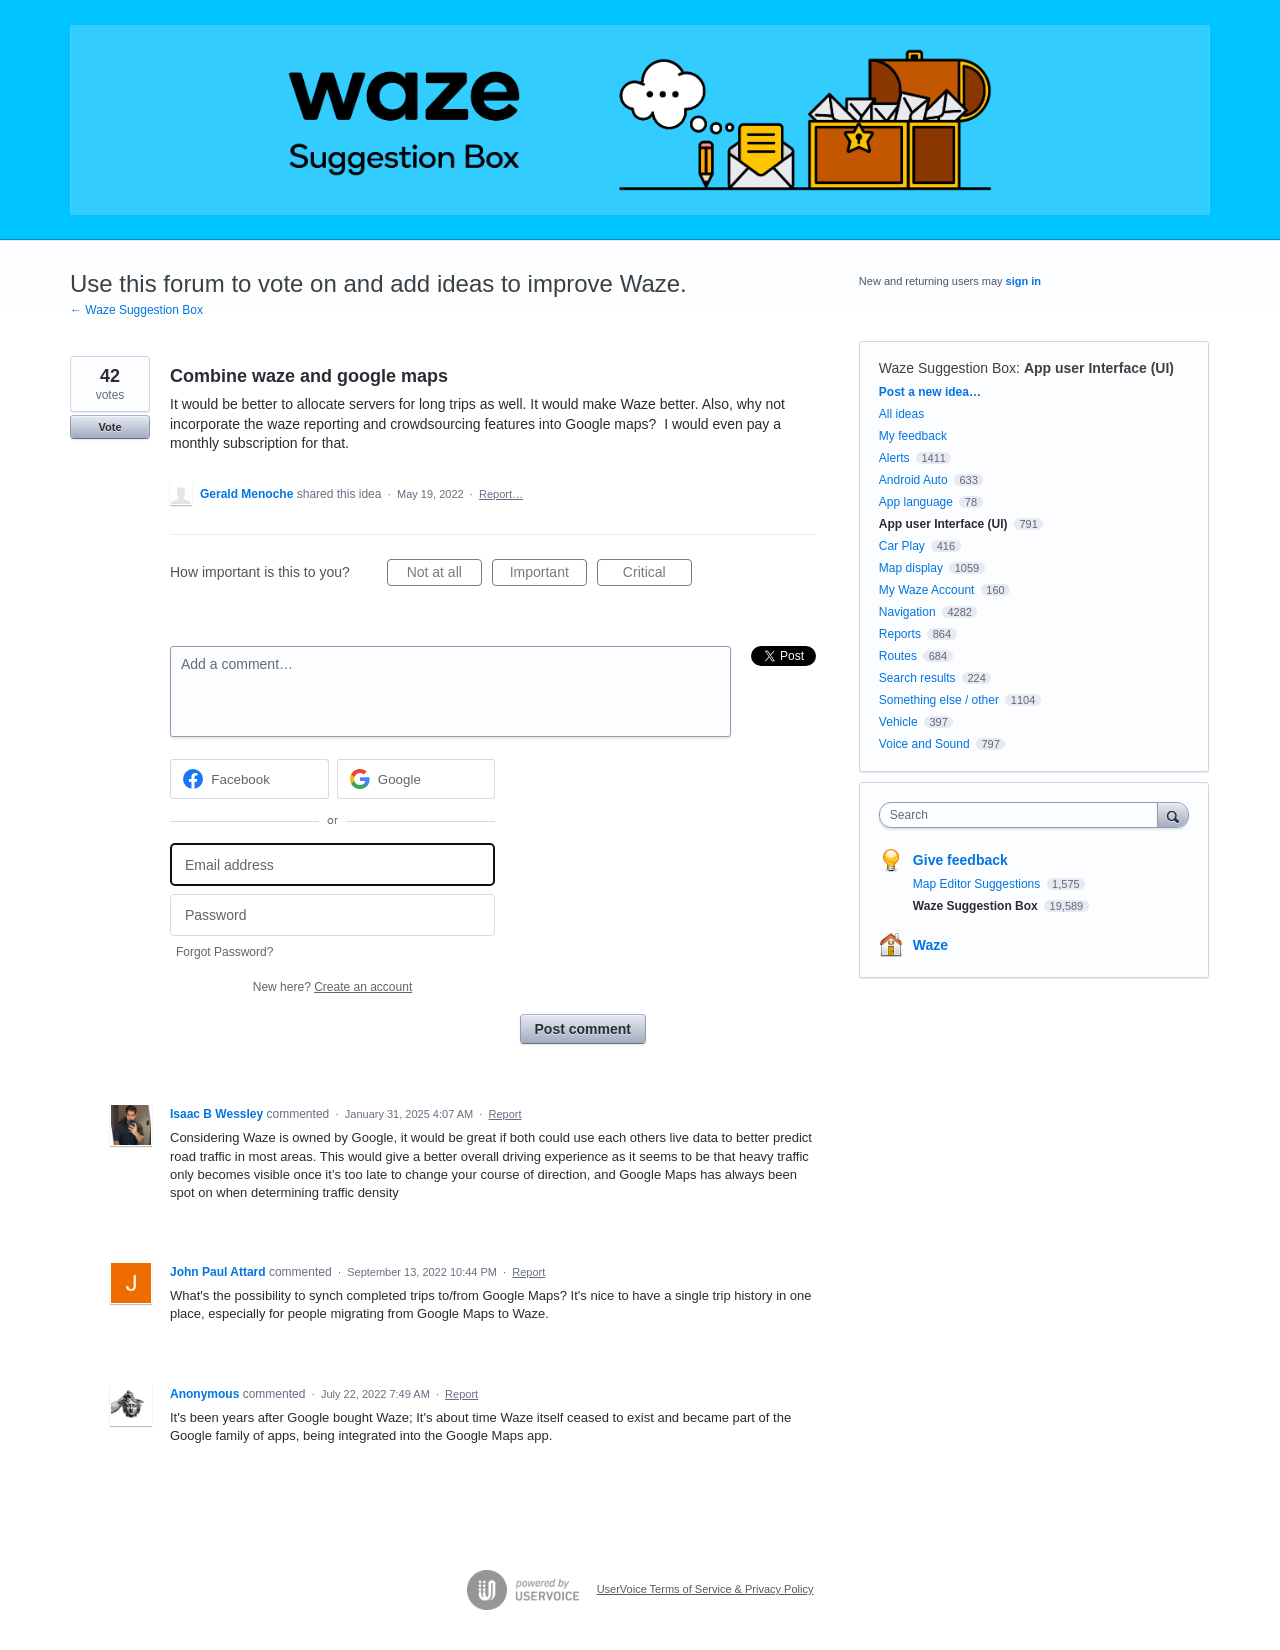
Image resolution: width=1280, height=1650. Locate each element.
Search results (917, 678)
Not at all (444, 575)
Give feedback (960, 860)
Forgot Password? (224, 952)
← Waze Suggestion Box (136, 310)
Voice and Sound (924, 744)
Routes (898, 656)
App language (916, 502)
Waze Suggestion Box (947, 368)
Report (505, 1114)
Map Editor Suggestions (978, 884)
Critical (657, 575)
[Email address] (332, 864)
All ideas (901, 414)
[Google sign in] (416, 779)
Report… (501, 494)
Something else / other (939, 700)
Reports (900, 634)
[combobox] (1023, 815)
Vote (109, 427)
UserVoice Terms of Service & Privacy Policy (705, 1589)
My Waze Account (927, 590)
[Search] (1173, 814)
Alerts (894, 458)
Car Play (902, 546)
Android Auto (913, 480)
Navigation (907, 612)
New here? (332, 987)
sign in (1023, 281)
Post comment (583, 1029)
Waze (930, 945)
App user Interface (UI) (1099, 368)
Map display (911, 568)
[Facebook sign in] (249, 779)
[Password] (332, 915)
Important (548, 575)
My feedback (913, 436)
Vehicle (898, 722)
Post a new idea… (930, 392)
